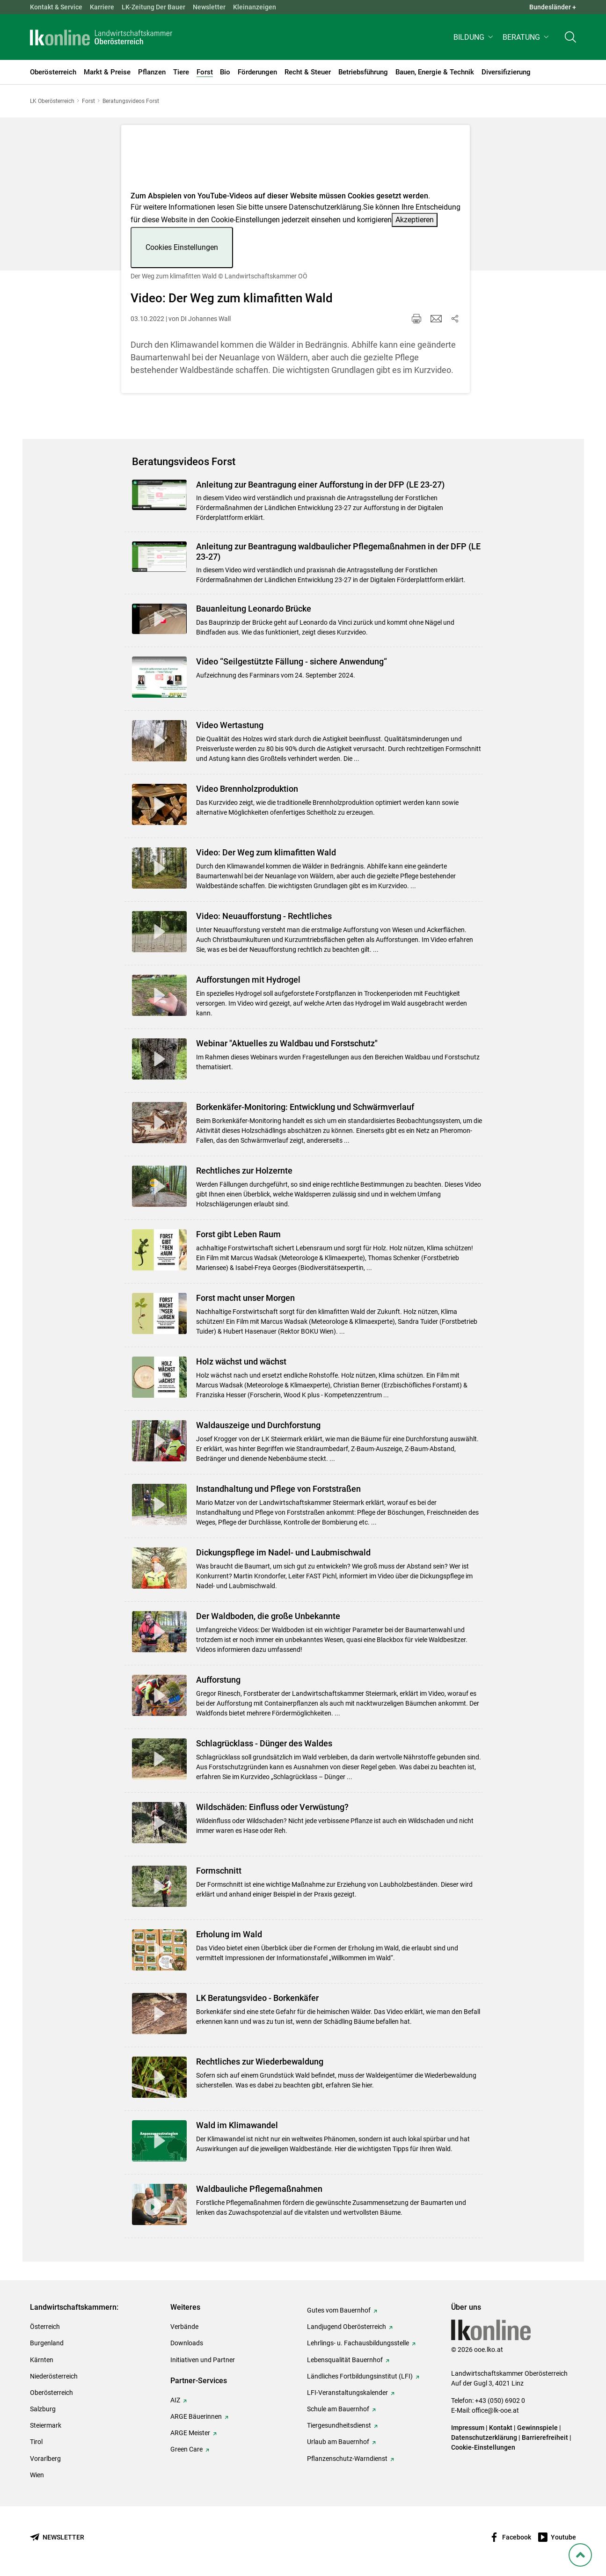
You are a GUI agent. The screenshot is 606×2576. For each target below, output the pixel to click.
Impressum (467, 2427)
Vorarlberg (45, 2458)
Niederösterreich (54, 2376)
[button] (474, 40)
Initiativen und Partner (202, 2360)
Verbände (184, 2326)
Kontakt (500, 2427)
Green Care (186, 2449)
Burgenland (47, 2343)
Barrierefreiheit (545, 2437)
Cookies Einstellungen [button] (182, 247)
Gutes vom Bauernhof (339, 2310)
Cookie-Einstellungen (483, 2447)
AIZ (175, 2400)
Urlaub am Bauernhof (338, 2441)
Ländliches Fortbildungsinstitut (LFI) (360, 2376)
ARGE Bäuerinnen (196, 2416)
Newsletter (209, 7)
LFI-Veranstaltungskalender (347, 2392)
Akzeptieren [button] (414, 219)
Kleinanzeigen (254, 7)
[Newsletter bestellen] (57, 2537)
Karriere (102, 7)
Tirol (36, 2441)
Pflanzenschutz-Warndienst (347, 2458)
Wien (37, 2475)
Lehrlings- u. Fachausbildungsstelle (358, 2343)
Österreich (45, 2326)
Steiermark (45, 2425)
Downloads (186, 2343)
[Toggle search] (570, 40)
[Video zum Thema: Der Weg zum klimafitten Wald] (295, 160)
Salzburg (43, 2409)
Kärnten (41, 2360)
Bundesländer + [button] (552, 7)
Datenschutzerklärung (325, 207)
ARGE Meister (190, 2433)
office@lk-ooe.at (495, 2410)
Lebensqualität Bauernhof (345, 2360)
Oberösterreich (51, 2392)
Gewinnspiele (537, 2427)
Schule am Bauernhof (338, 2409)
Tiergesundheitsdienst (339, 2425)
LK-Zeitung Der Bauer (153, 7)
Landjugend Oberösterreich (346, 2326)
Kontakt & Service (56, 7)
